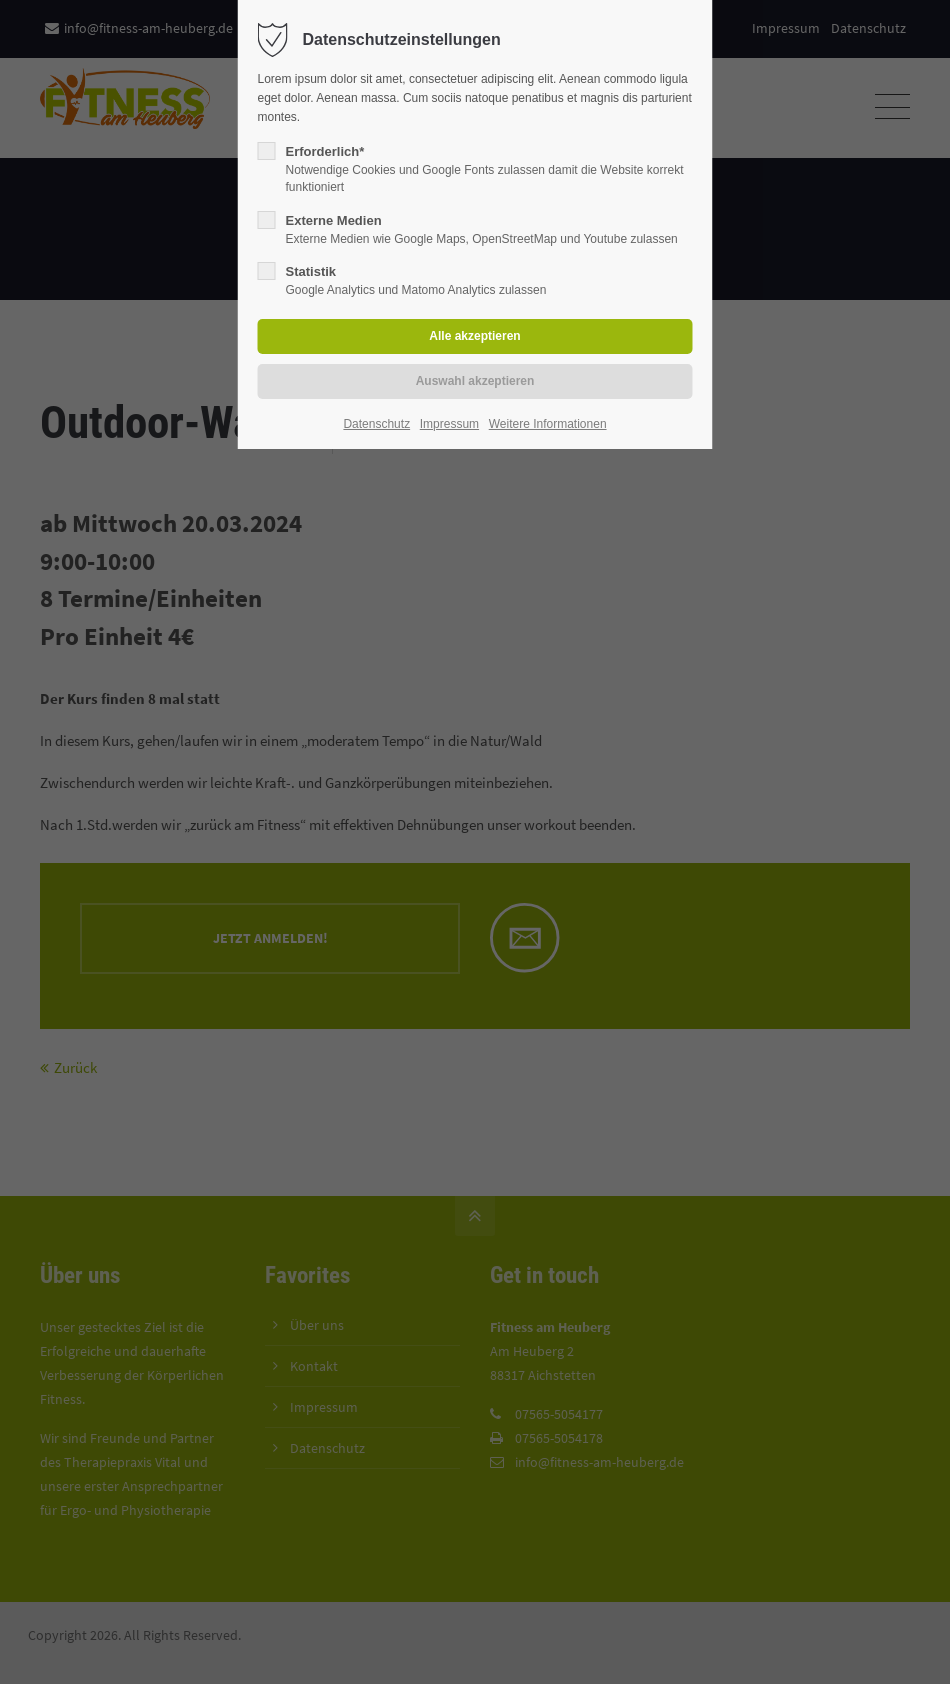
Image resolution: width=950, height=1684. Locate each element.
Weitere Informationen (548, 424)
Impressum (449, 424)
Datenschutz (376, 424)
